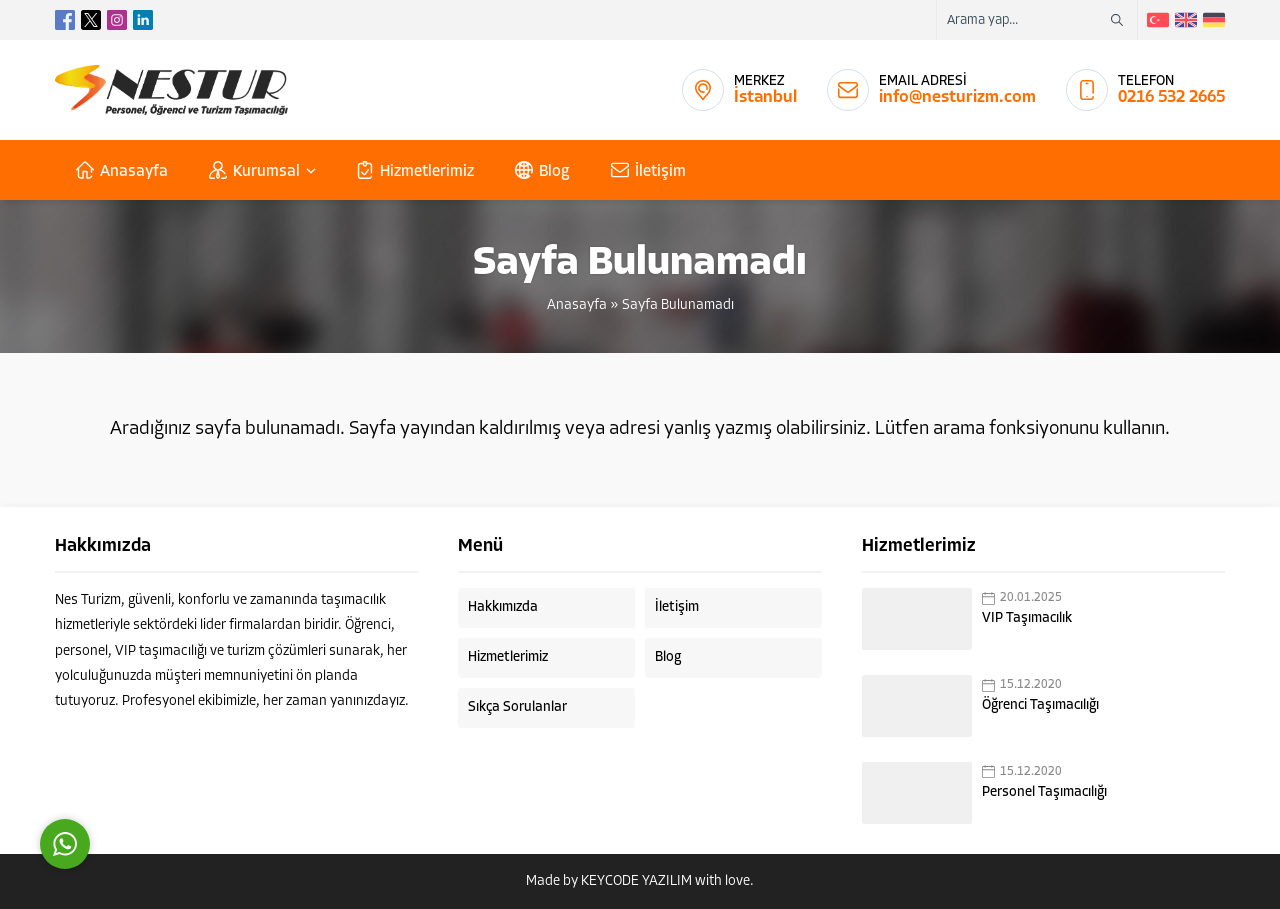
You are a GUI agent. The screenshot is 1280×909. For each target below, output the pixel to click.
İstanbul (765, 97)
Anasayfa (577, 305)
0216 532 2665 (1171, 97)
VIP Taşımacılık (1027, 618)
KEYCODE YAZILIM (636, 881)
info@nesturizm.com (957, 97)
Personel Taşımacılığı (1044, 792)
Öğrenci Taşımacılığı (1040, 705)
